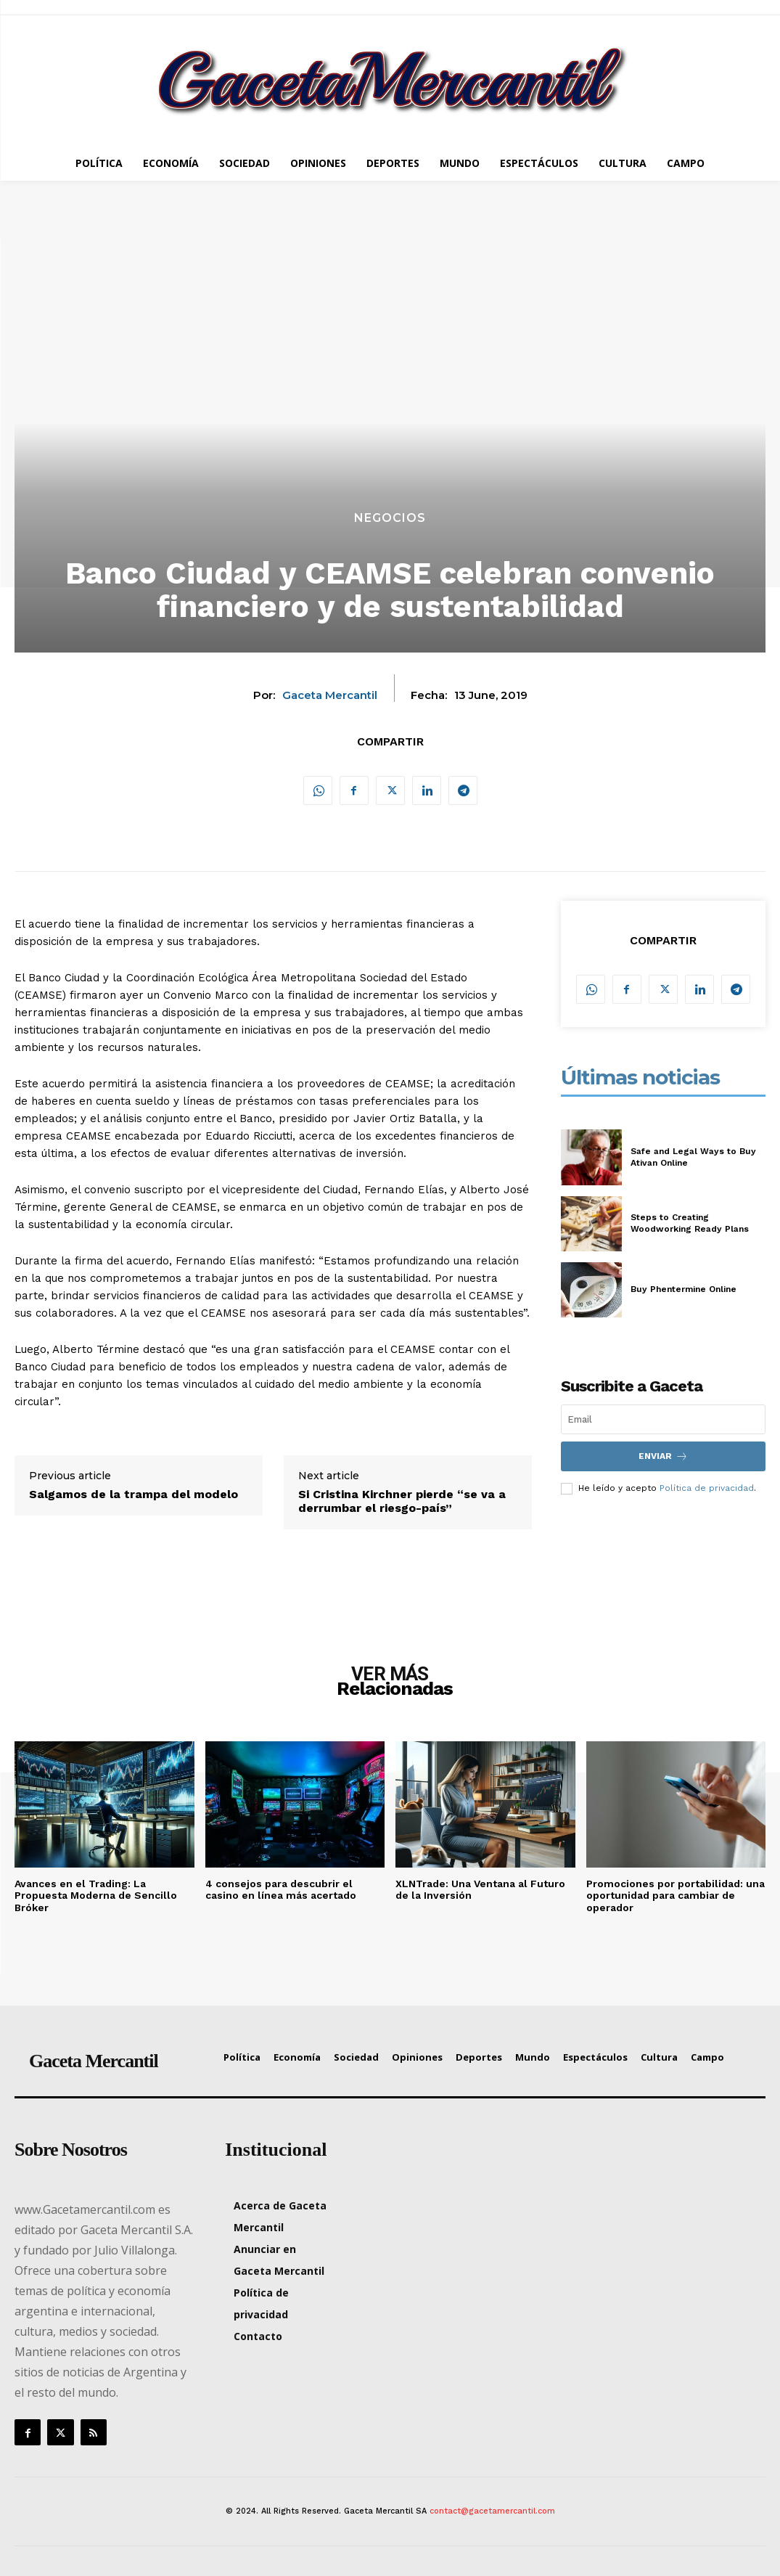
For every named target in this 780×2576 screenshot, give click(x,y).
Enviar (663, 1456)
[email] (663, 1419)
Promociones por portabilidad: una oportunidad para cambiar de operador (675, 1896)
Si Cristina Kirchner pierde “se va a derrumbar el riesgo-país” (402, 1501)
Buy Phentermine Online (683, 1289)
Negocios (390, 518)
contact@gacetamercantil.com (492, 2511)
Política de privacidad (707, 1488)
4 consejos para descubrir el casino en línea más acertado (280, 1890)
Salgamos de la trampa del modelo (133, 1494)
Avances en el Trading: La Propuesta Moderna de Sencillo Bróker (96, 1896)
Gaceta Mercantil (329, 695)
